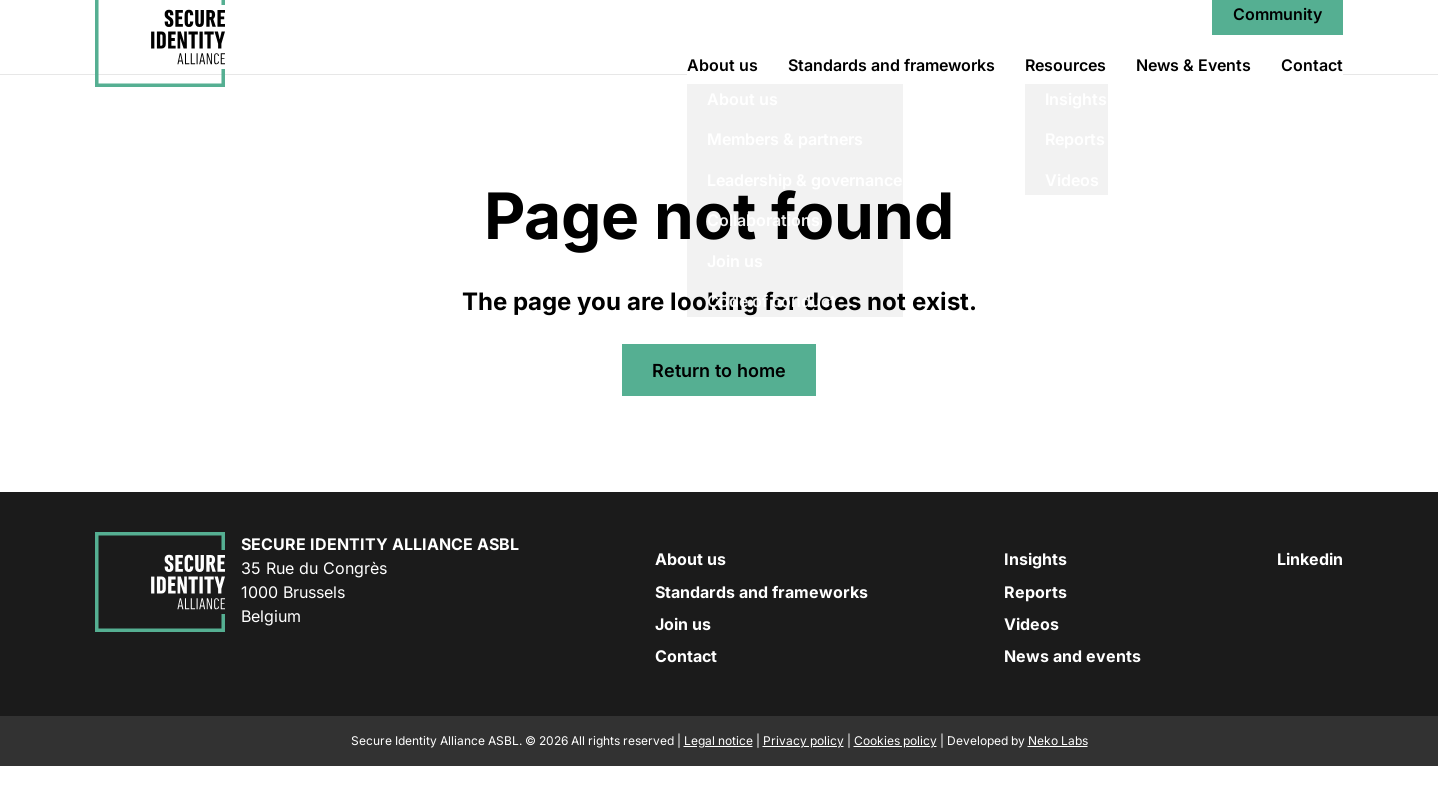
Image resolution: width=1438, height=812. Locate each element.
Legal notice (718, 786)
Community (1277, 38)
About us (722, 88)
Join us (683, 670)
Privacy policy (803, 786)
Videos (1031, 670)
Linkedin (1310, 606)
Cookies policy (895, 786)
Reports (1035, 638)
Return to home (719, 416)
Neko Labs (1058, 786)
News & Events (1193, 88)
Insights (1035, 606)
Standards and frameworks (891, 88)
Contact (1312, 88)
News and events (1072, 703)
